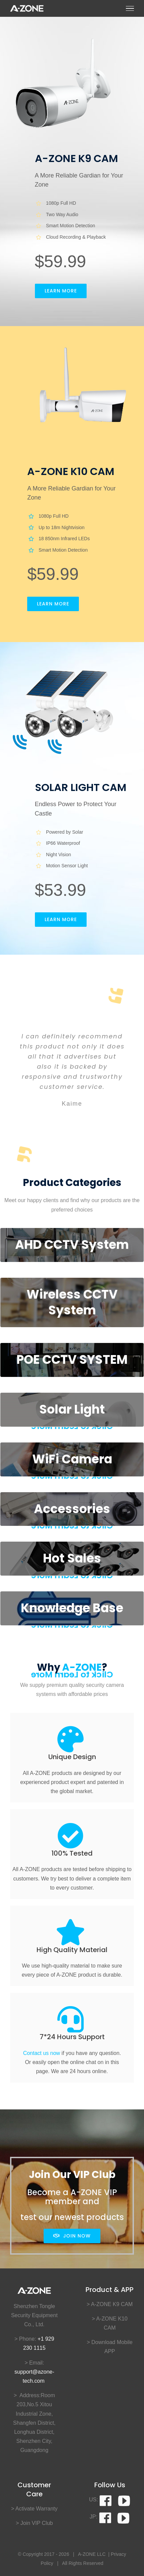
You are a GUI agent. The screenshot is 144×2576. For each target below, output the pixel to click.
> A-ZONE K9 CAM (110, 2304)
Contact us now (41, 2053)
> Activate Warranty (34, 2508)
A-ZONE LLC (91, 2554)
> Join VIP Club (34, 2523)
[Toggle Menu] (129, 8)
